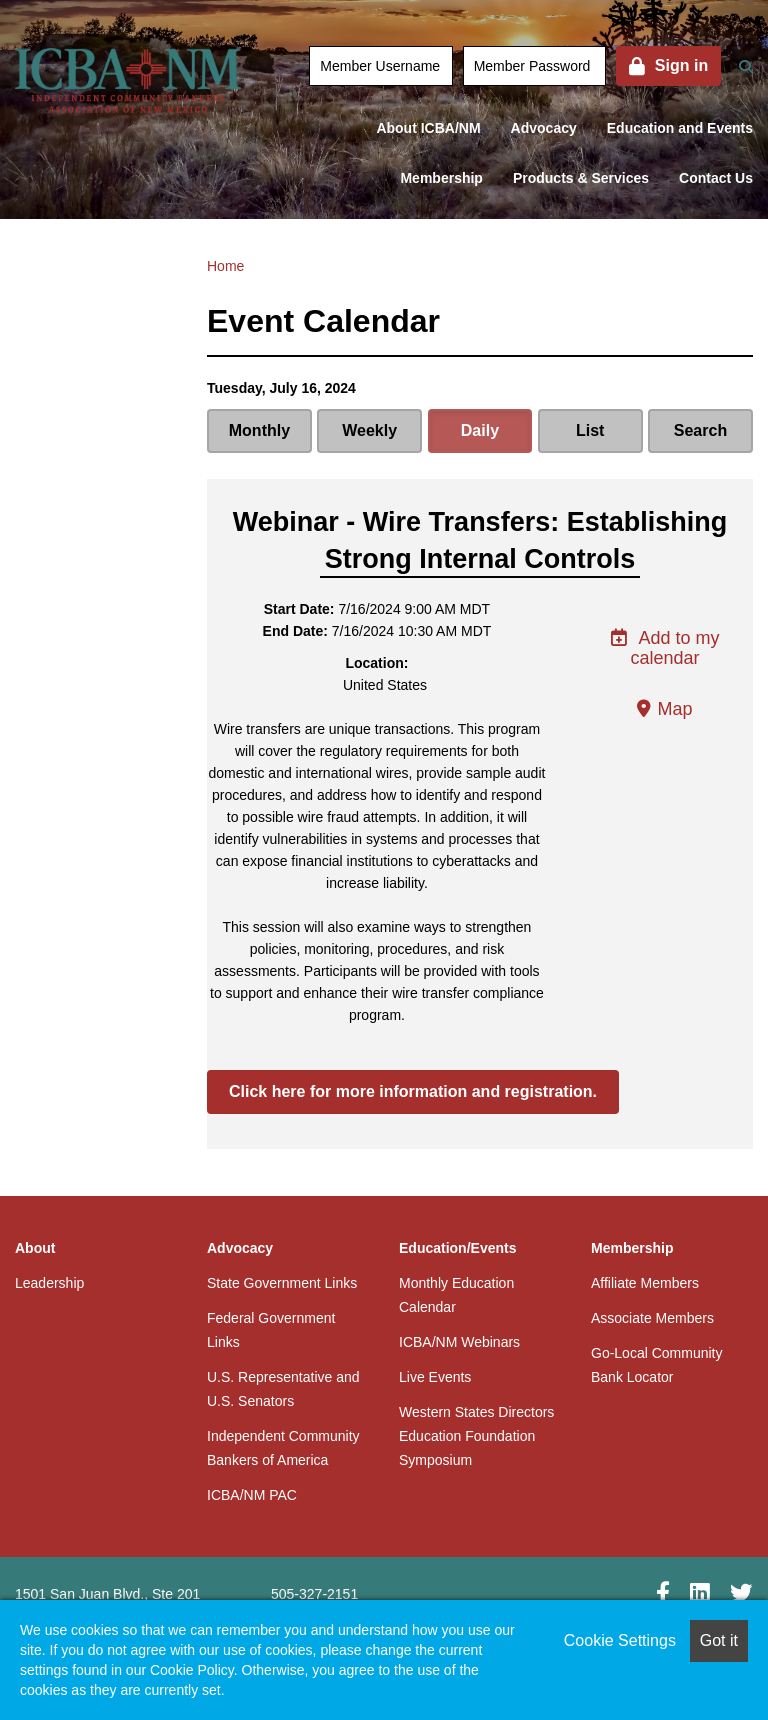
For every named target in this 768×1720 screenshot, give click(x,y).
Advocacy (544, 128)
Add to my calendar (664, 648)
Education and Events (680, 128)
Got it (719, 1640)
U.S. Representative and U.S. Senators (283, 1389)
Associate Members (652, 1318)
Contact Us (716, 178)
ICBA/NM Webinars (459, 1342)
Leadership (49, 1283)
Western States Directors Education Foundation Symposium (476, 1436)
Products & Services (581, 178)
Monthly (259, 430)
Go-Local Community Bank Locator (657, 1365)
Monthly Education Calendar (456, 1295)
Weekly (369, 430)
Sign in (681, 65)
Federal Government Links (271, 1330)
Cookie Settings (620, 1640)
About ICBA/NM (428, 128)
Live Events (435, 1377)
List (590, 430)
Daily (480, 430)
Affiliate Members (645, 1283)
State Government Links (282, 1283)
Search (700, 430)
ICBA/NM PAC (252, 1495)
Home (225, 266)
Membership (441, 178)
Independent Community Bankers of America (283, 1448)
